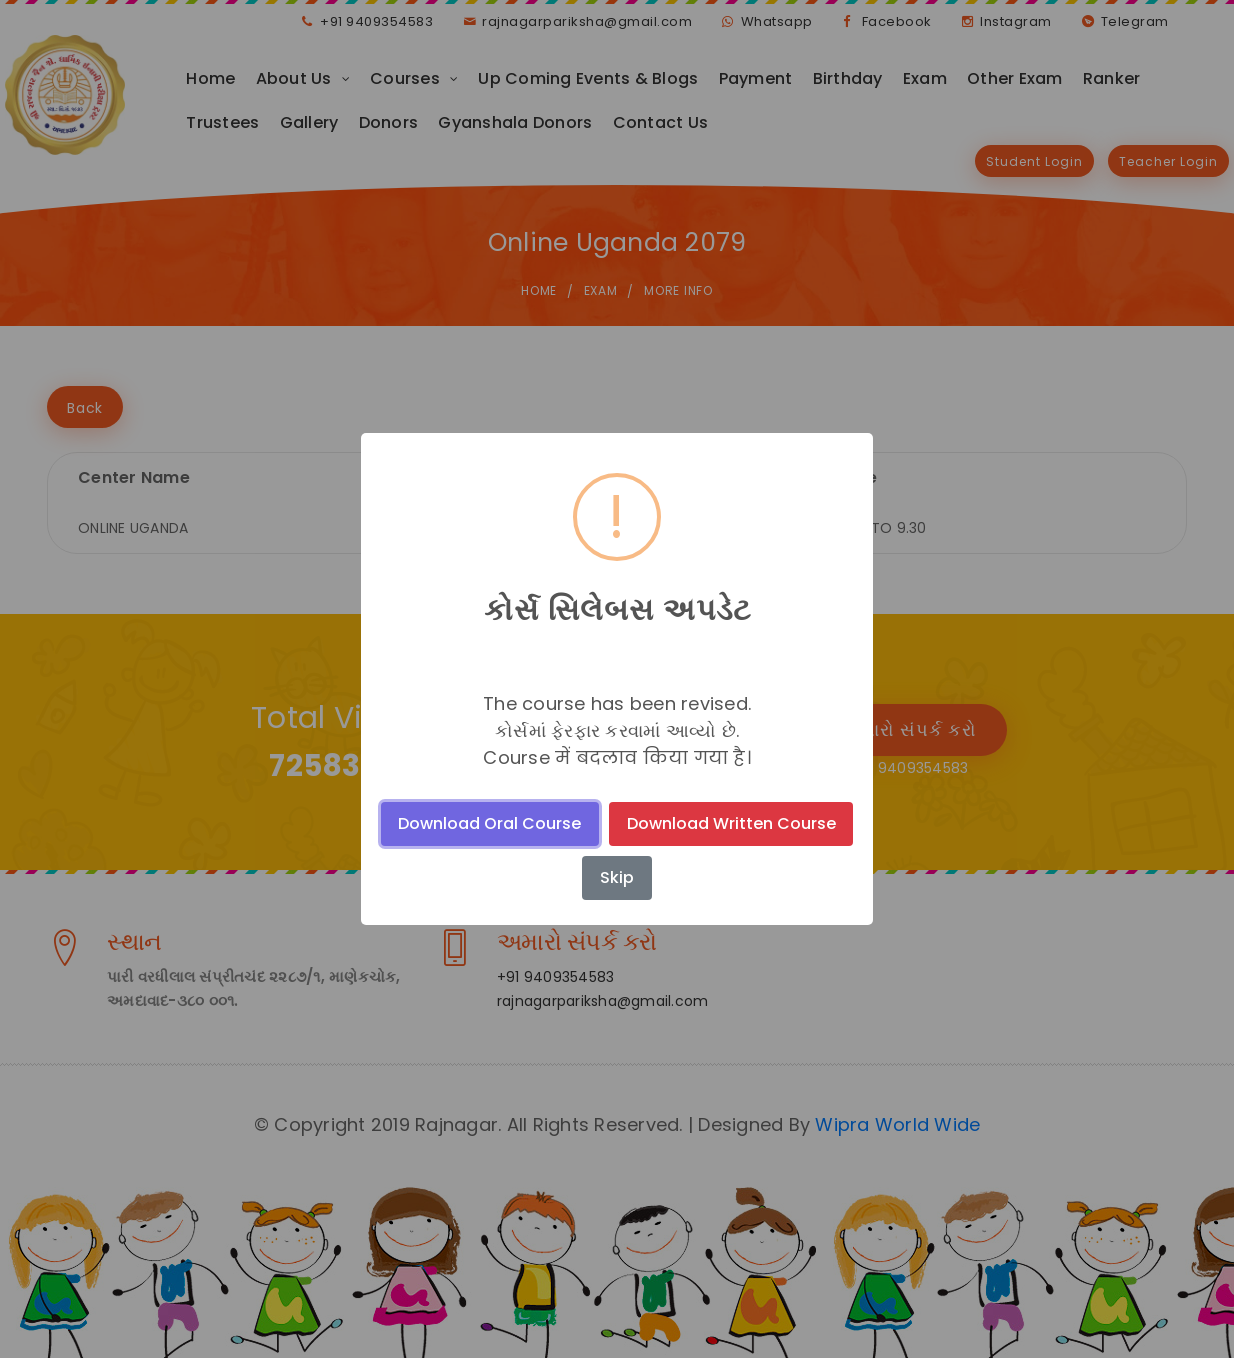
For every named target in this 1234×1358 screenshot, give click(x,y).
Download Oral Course (489, 823)
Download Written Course (731, 823)
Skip (617, 877)
